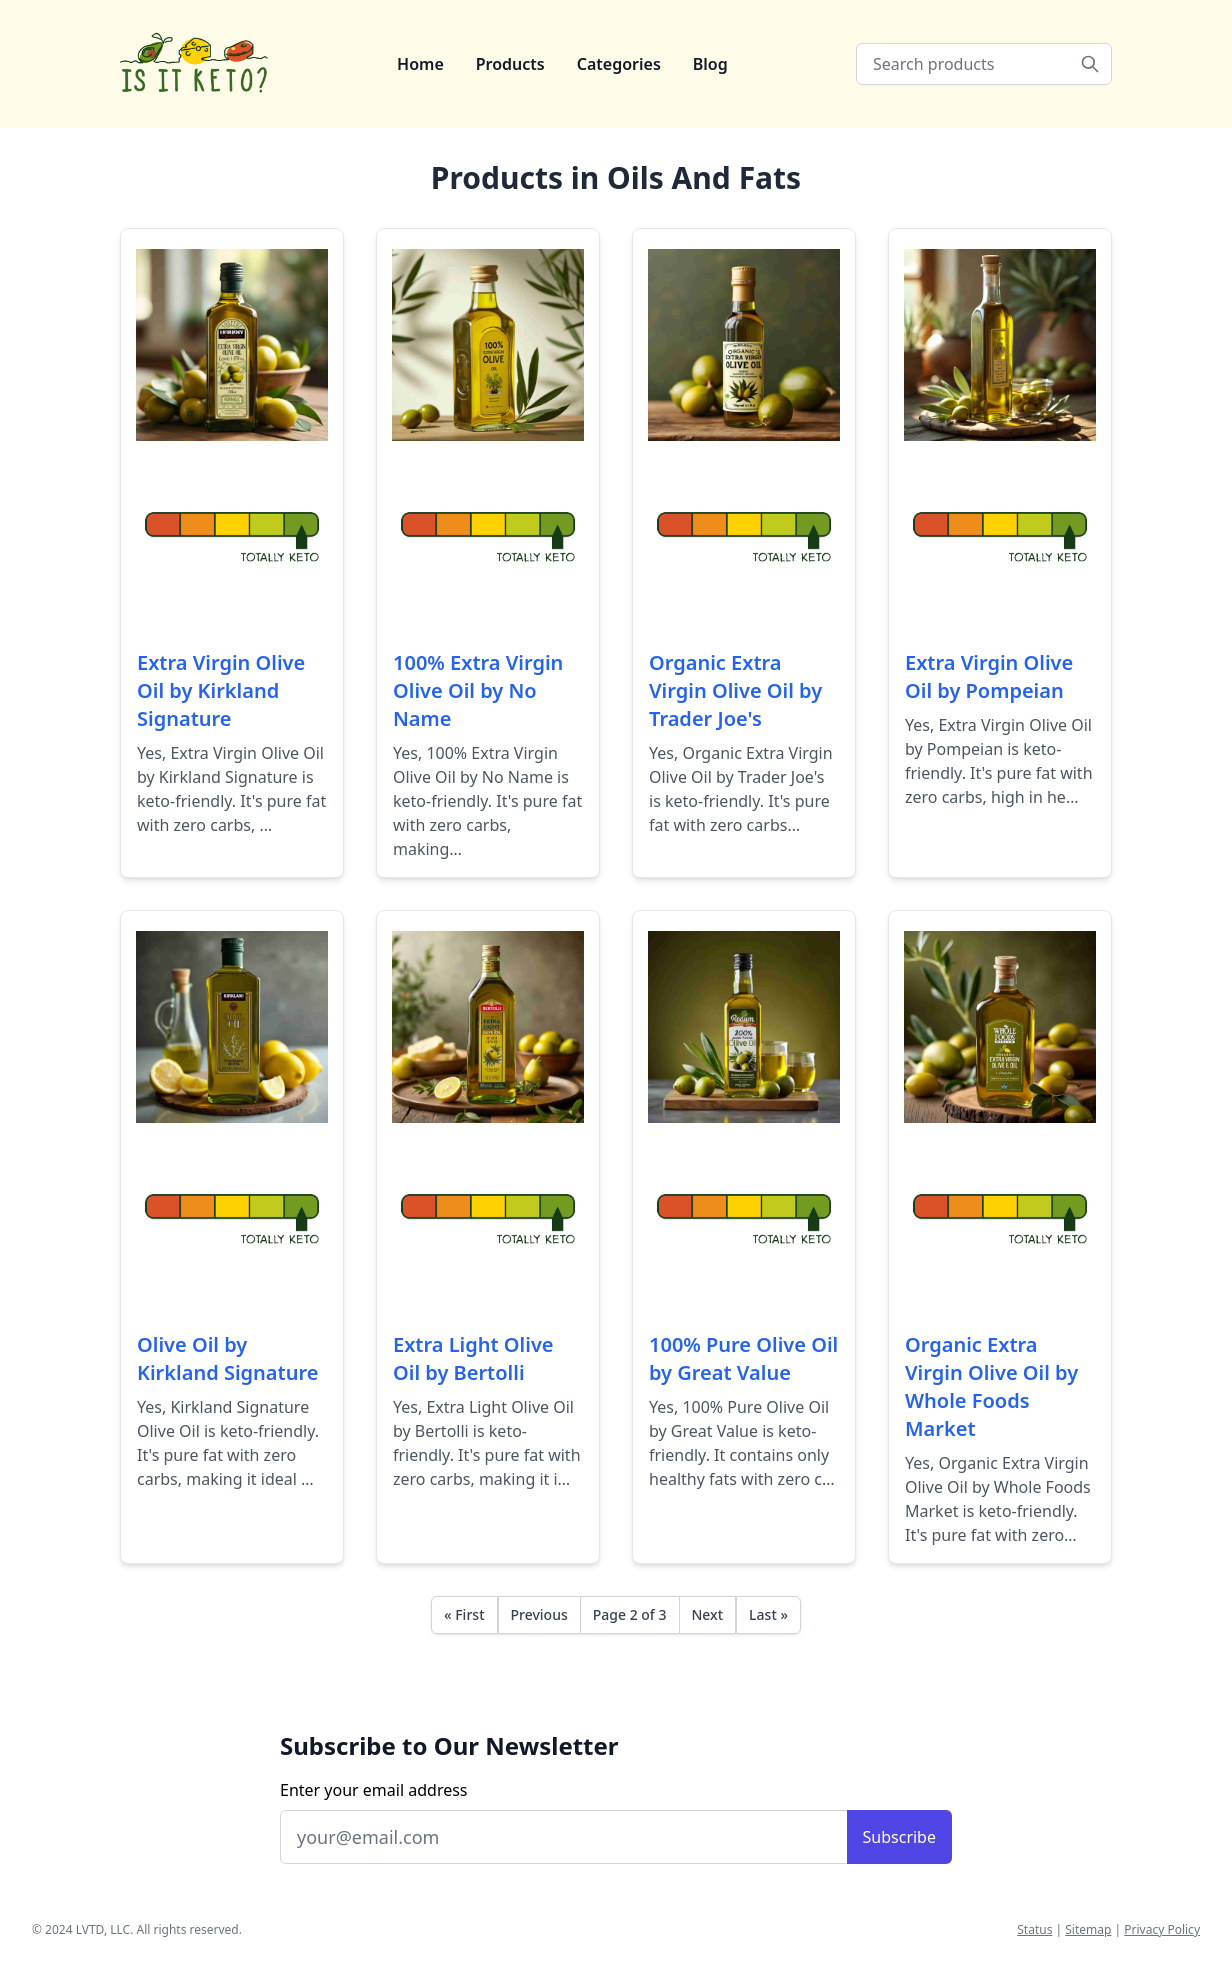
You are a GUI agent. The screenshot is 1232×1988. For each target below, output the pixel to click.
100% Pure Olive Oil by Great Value (743, 1358)
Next (708, 1614)
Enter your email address (374, 1790)
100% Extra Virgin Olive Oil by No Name (478, 690)
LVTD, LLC (103, 1929)
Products (510, 64)
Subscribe (899, 1837)
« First (464, 1614)
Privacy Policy (1162, 1929)
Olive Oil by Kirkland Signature (227, 1358)
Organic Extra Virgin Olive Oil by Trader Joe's (735, 690)
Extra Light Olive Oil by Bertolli (473, 1358)
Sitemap (1088, 1929)
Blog (710, 64)
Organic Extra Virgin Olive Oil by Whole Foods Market (991, 1386)
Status (1034, 1929)
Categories (619, 64)
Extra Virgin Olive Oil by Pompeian (989, 676)
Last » (768, 1614)
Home (420, 64)
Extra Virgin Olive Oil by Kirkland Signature (221, 690)
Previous (539, 1614)
